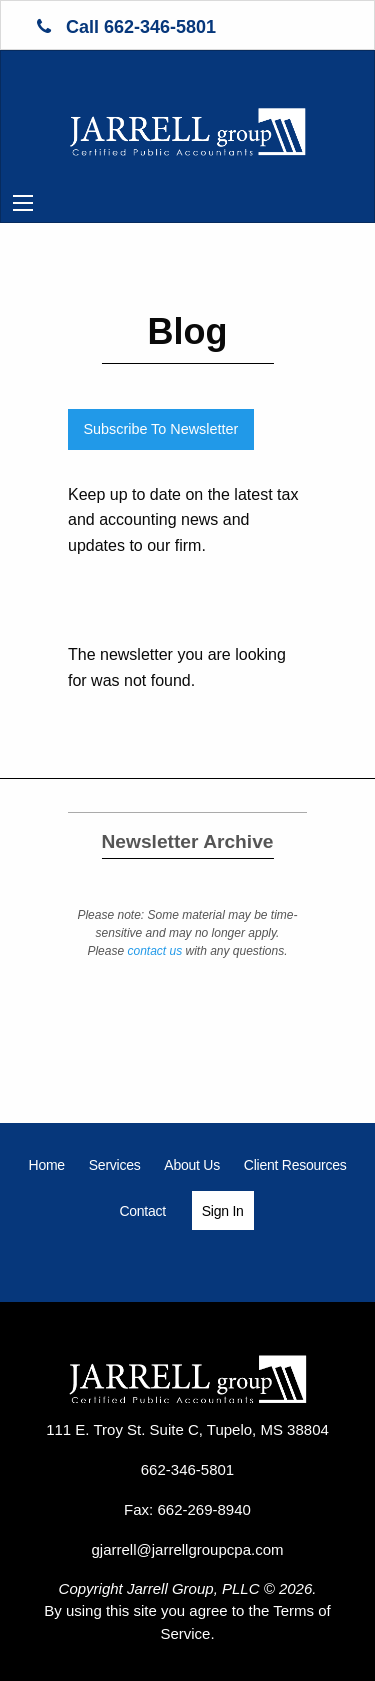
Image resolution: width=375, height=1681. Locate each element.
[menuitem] (47, 1165)
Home (47, 1165)
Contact (142, 1211)
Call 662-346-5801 (126, 27)
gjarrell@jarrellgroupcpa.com (188, 1549)
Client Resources (295, 1165)
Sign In (223, 1211)
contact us (154, 951)
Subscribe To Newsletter (160, 429)
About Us (192, 1165)
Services (115, 1165)
